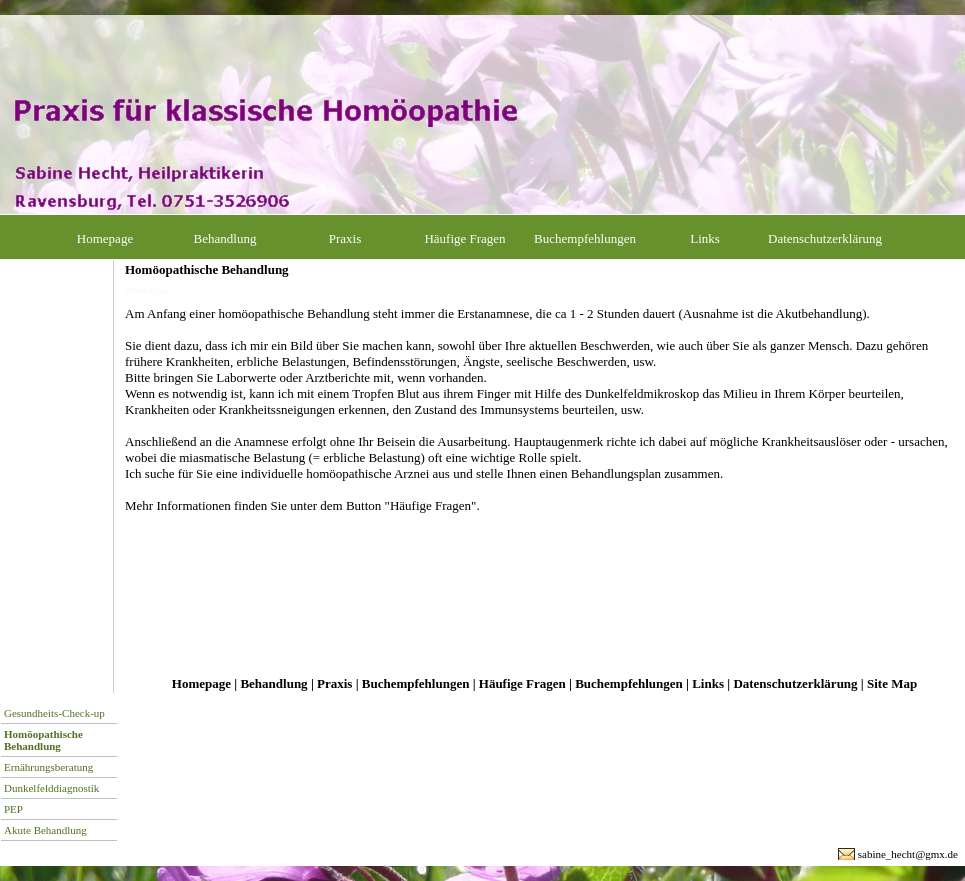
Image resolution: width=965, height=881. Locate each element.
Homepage (105, 238)
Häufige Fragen (464, 238)
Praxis (345, 238)
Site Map (892, 683)
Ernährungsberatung (48, 767)
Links (705, 238)
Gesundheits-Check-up (54, 713)
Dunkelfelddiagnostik (51, 788)
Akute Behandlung (45, 830)
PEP (13, 809)
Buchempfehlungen (585, 238)
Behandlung (225, 238)
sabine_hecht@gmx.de (908, 854)
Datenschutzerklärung (825, 238)
